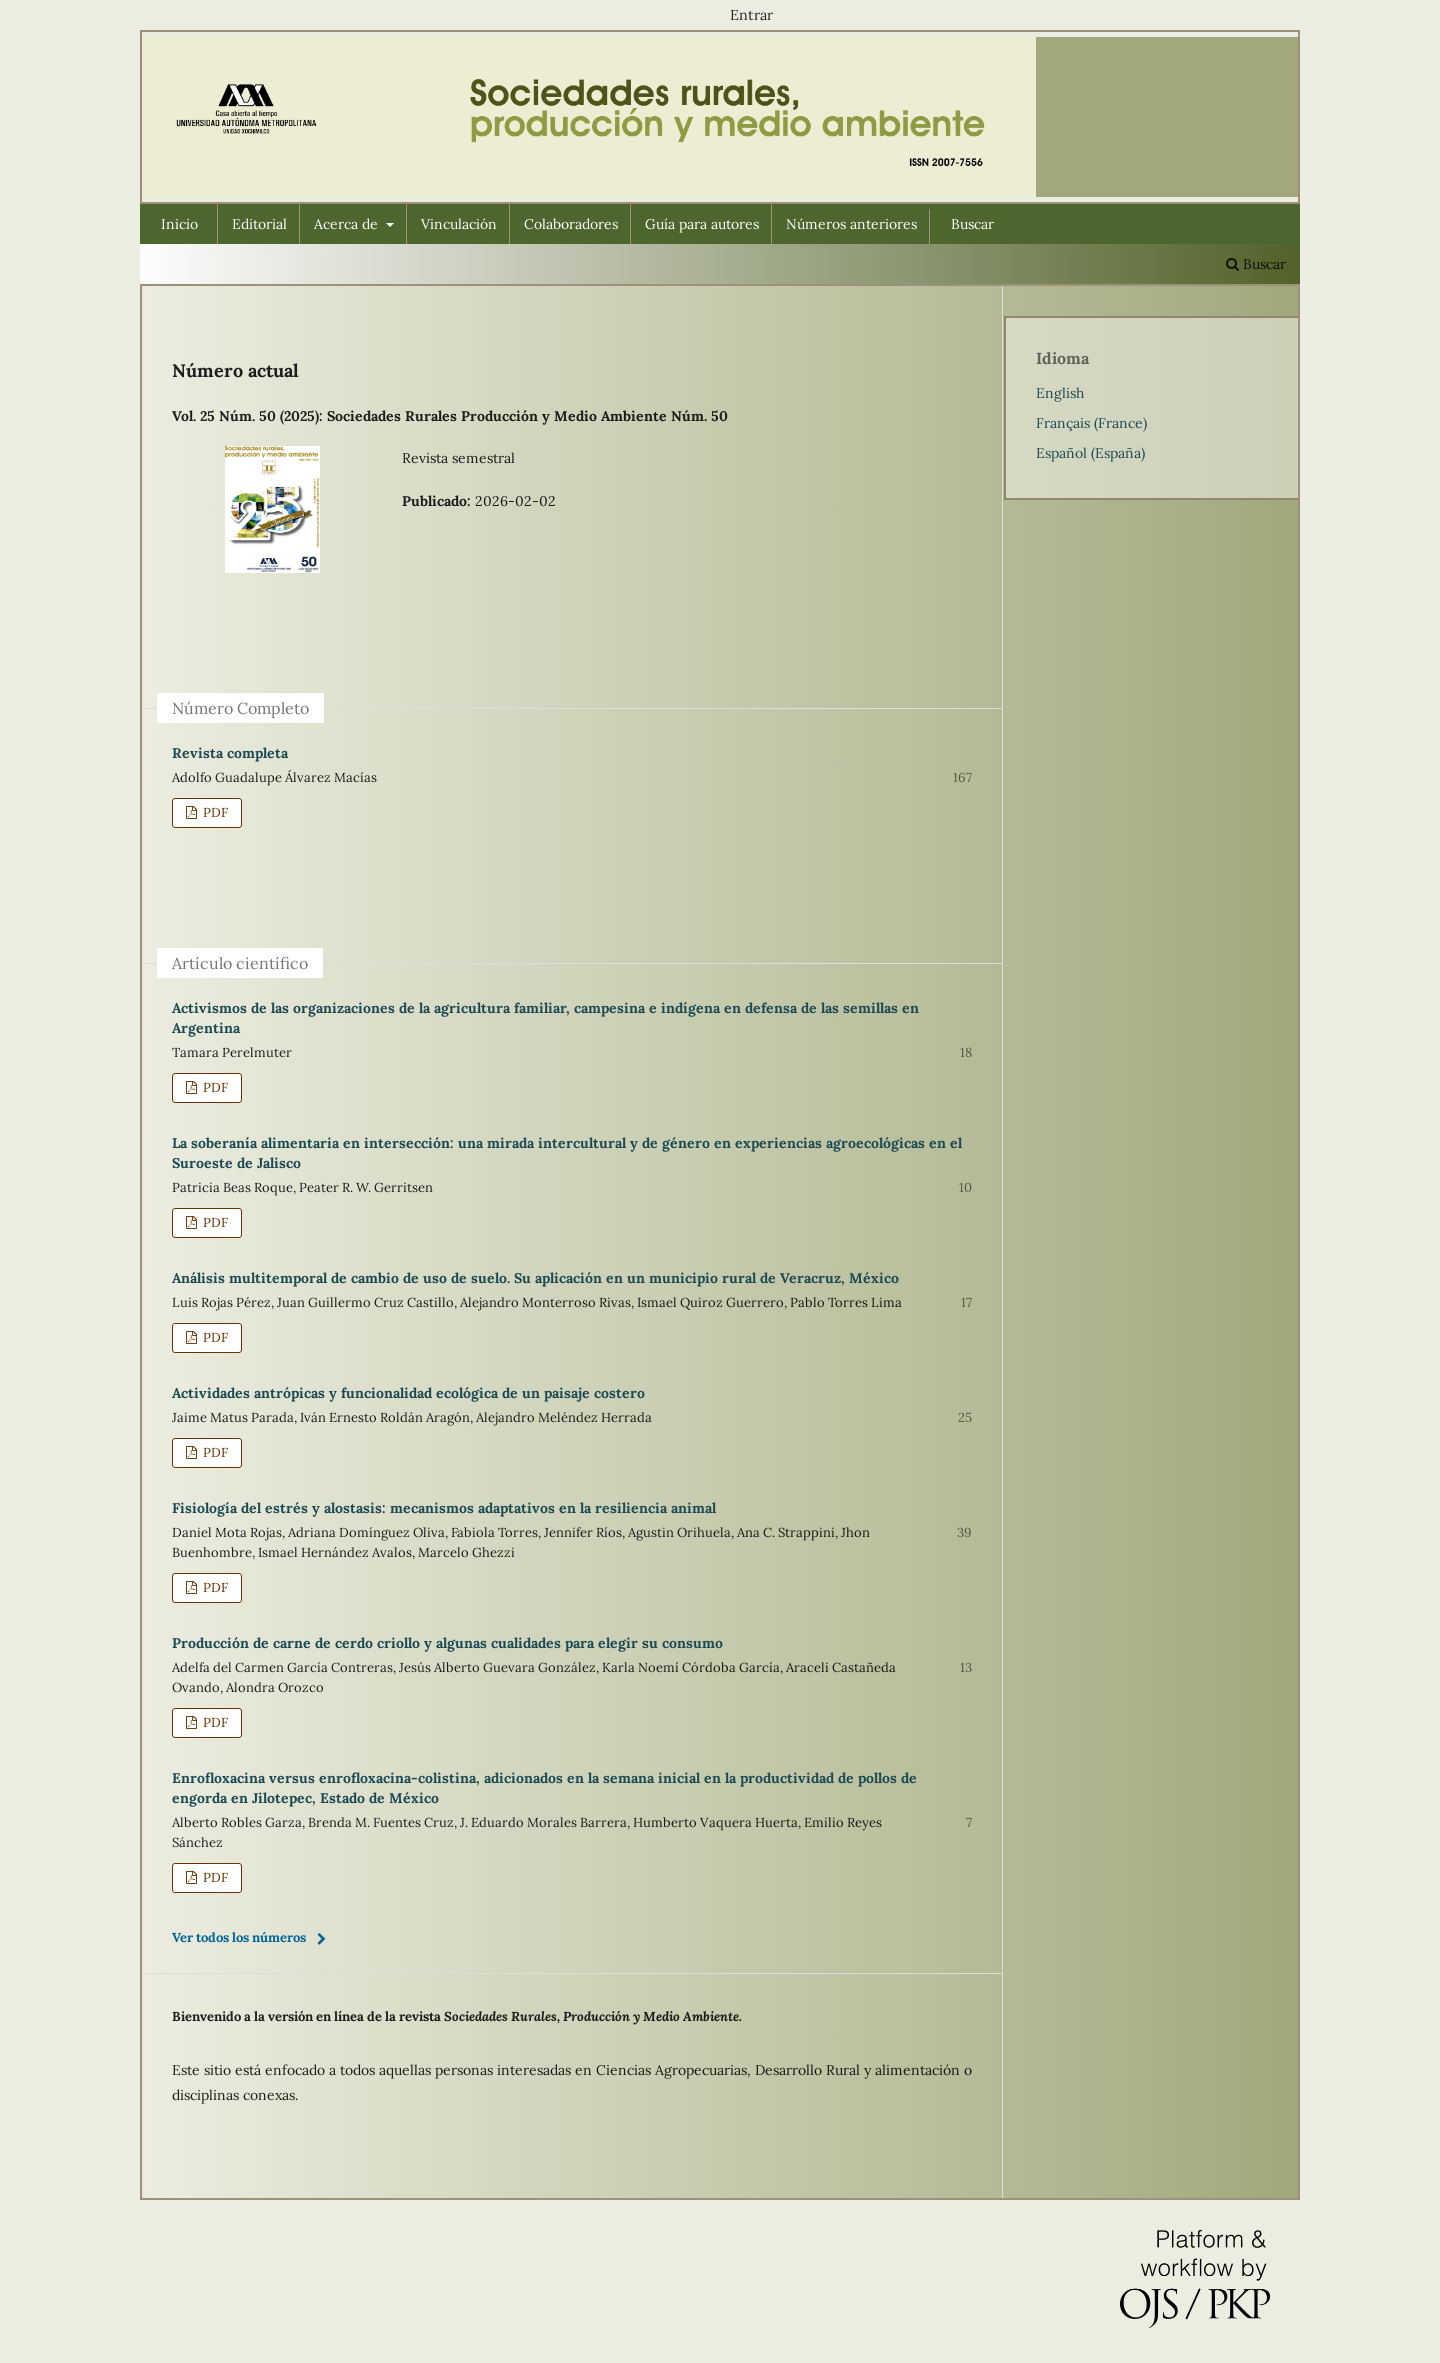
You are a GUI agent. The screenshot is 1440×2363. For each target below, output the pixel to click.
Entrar (751, 15)
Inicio (179, 224)
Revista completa (230, 753)
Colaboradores (571, 224)
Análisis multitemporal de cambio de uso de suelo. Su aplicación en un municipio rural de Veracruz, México (535, 1278)
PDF (214, 812)
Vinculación (459, 224)
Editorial (259, 224)
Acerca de (348, 224)
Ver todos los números (239, 1937)
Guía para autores (702, 224)
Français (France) (1091, 423)
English (1060, 393)
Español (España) (1090, 453)
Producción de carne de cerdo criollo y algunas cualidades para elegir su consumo (447, 1643)
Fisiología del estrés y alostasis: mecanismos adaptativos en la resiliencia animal (444, 1508)
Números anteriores (851, 224)
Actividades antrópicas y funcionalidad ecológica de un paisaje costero (408, 1393)
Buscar (972, 224)
